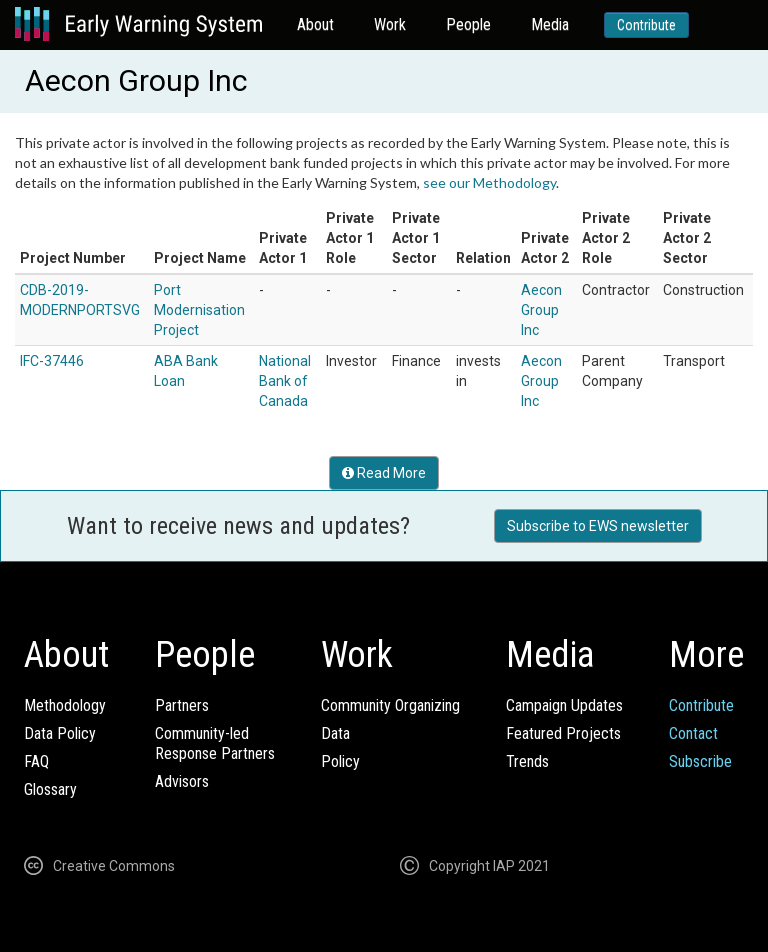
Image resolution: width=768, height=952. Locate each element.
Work (390, 24)
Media (550, 24)
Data (335, 733)
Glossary (50, 789)
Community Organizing (390, 705)
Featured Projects (563, 733)
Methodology (65, 705)
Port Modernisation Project (199, 310)
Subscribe (700, 761)
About (315, 24)
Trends (527, 761)
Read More (384, 473)
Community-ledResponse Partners (215, 743)
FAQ (36, 761)
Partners (182, 705)
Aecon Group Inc (541, 310)
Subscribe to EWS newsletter (598, 526)
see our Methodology (489, 182)
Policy (340, 761)
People (468, 24)
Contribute (646, 25)
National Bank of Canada (285, 381)
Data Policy (60, 733)
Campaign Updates (564, 705)
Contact (693, 733)
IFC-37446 (52, 361)
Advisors (182, 781)
